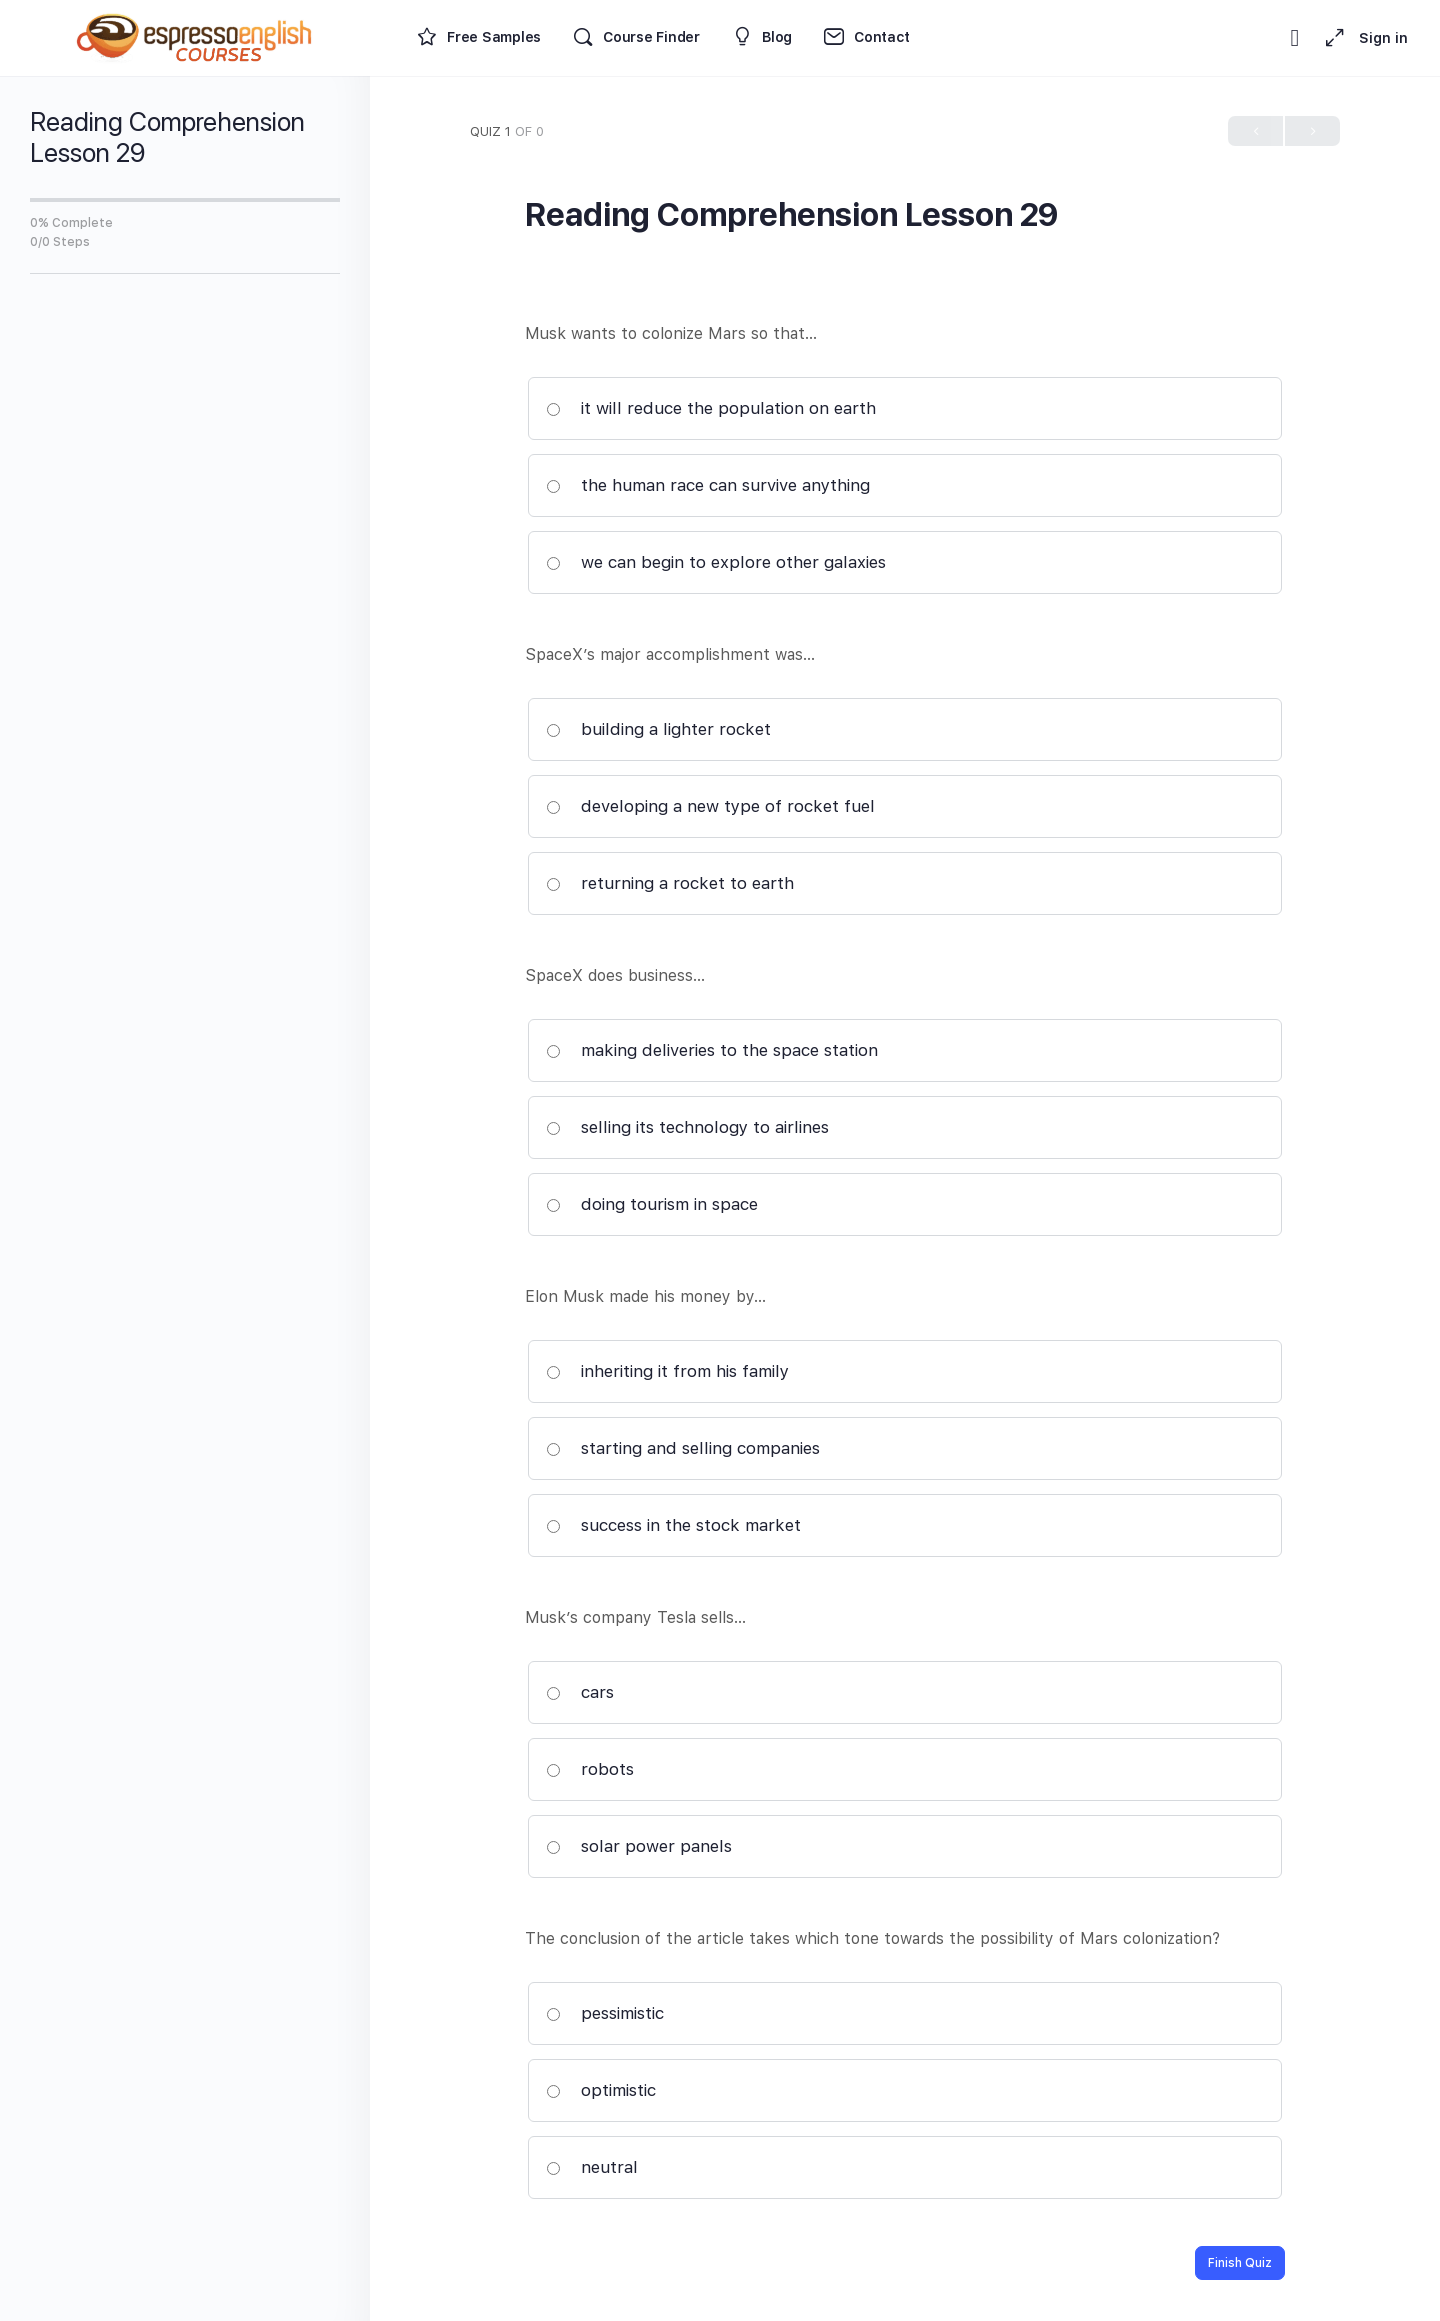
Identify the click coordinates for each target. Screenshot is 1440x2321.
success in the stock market (673, 1525)
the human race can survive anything (708, 485)
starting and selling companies (683, 1448)
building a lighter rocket (658, 729)
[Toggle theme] (1295, 38)
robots (590, 1769)
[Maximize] (1331, 38)
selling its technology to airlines (687, 1127)
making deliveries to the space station (712, 1050)
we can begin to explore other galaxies (716, 562)
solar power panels (639, 1846)
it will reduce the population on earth (711, 408)
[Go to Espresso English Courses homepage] (195, 35)
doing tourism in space (652, 1204)
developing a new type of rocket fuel (710, 806)
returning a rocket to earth (670, 883)
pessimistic (605, 2013)
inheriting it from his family (667, 1371)
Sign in (1383, 38)
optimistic (601, 2090)
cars (580, 1692)
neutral (592, 2167)
